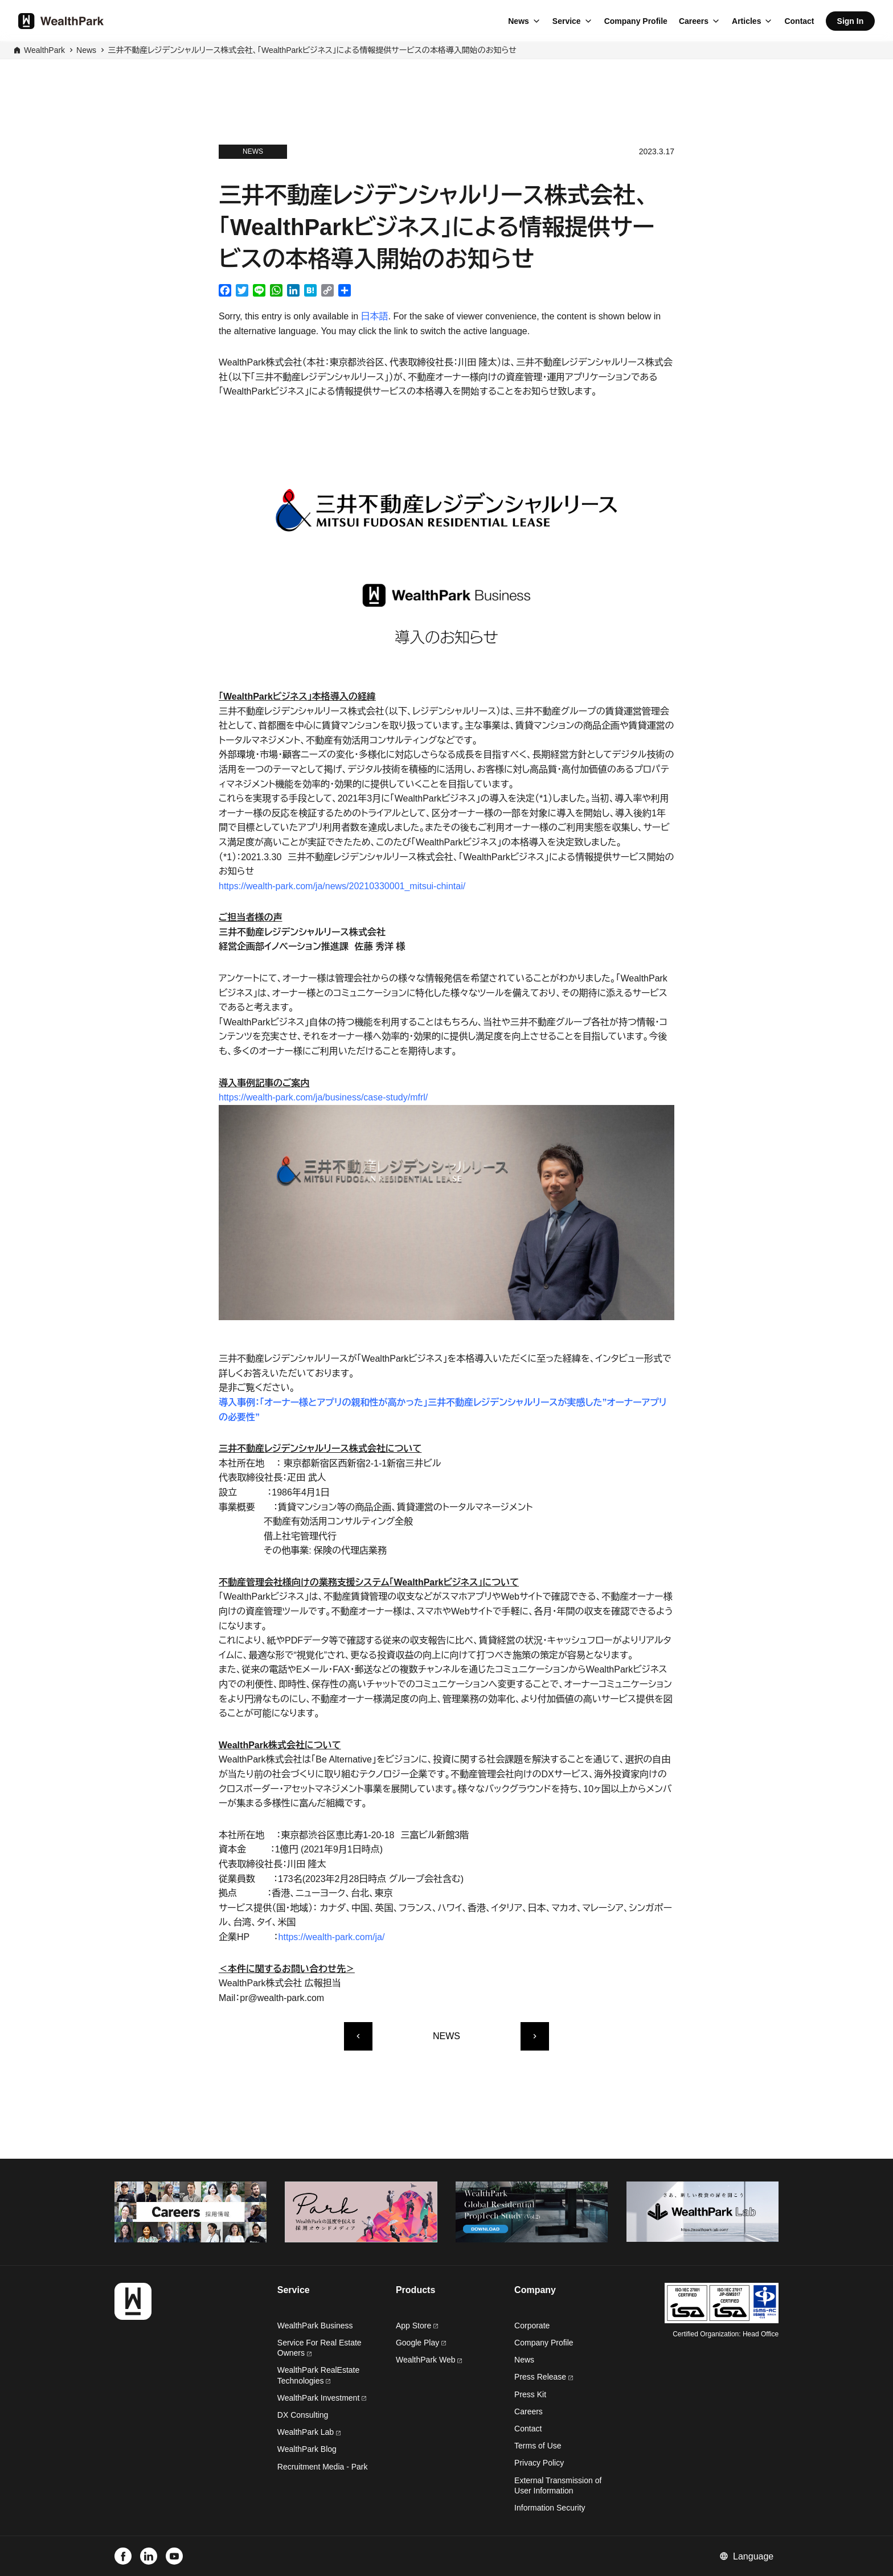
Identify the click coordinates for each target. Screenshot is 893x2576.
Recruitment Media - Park (322, 2466)
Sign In (850, 21)
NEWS (446, 2036)
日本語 (374, 316)
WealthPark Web (429, 2359)
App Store (417, 2325)
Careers (693, 21)
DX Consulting (303, 2414)
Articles (746, 21)
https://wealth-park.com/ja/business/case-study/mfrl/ (323, 1097)
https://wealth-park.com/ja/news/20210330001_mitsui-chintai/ (342, 886)
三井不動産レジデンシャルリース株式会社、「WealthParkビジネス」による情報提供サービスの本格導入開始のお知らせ (312, 50)
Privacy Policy (539, 2462)
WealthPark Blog (307, 2449)
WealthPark (44, 50)
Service (566, 21)
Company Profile (635, 21)
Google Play (421, 2342)
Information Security (549, 2507)
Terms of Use (537, 2445)
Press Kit (530, 2394)
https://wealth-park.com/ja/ (331, 1937)
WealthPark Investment (321, 2397)
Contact (799, 21)
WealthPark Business (315, 2325)
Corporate (532, 2325)
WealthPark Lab (305, 2432)
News (518, 21)
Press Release (543, 2376)
